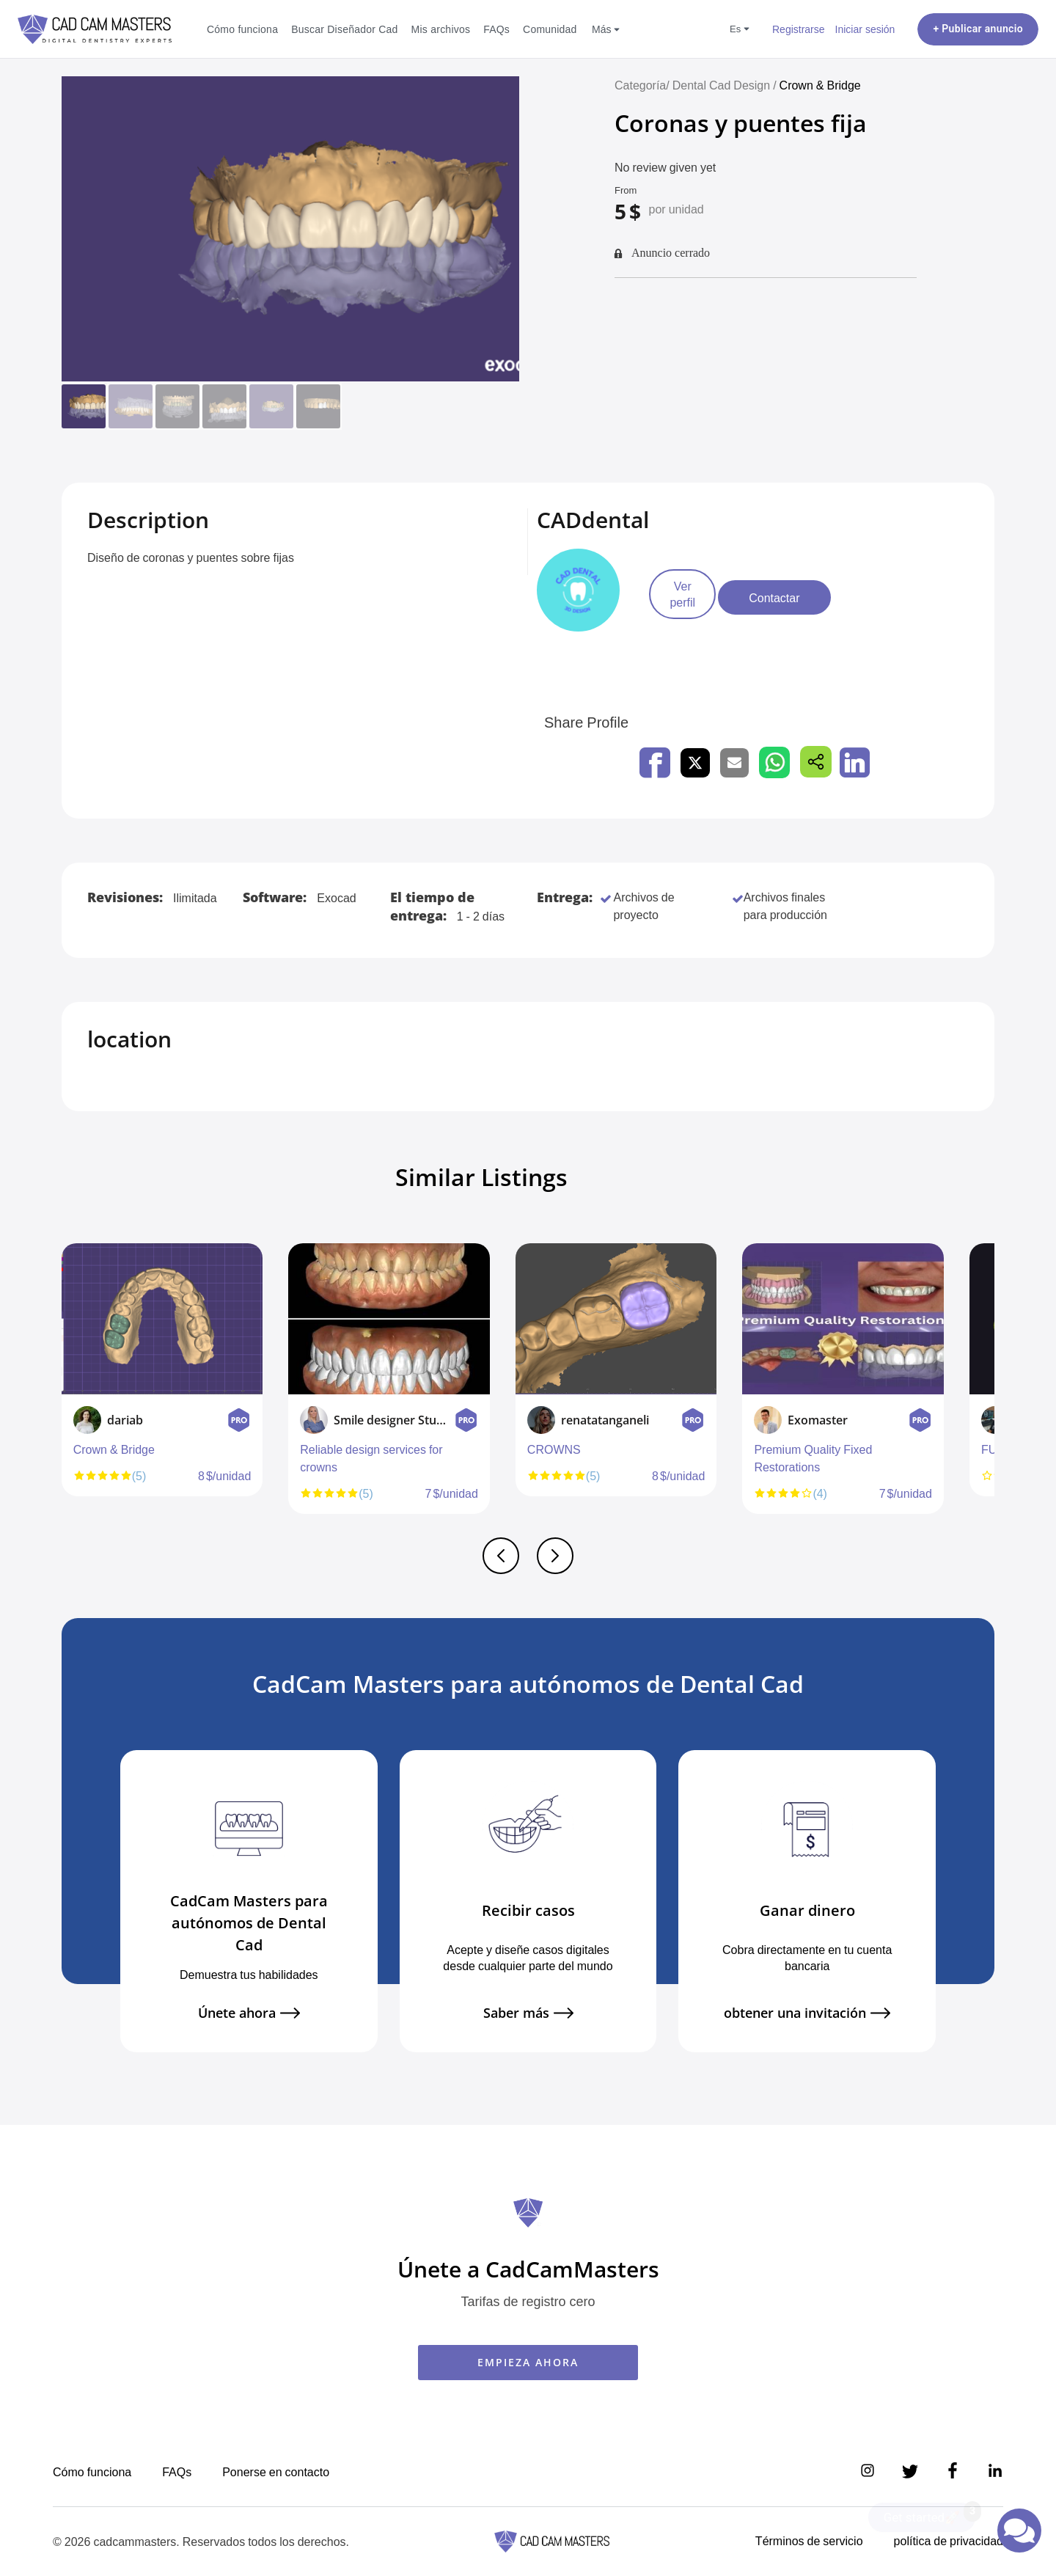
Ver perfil (697, 598)
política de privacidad (948, 2541)
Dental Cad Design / (726, 85)
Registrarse (798, 29)
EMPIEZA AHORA (528, 2362)
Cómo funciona (242, 29)
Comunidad (550, 29)
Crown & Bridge (820, 85)
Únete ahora (249, 2013)
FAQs (496, 29)
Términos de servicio (809, 2541)
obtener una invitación (807, 2013)
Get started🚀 (929, 2514)
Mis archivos (441, 29)
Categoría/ (642, 85)
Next (990, 1386)
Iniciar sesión (865, 29)
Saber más (528, 2013)
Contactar (819, 598)
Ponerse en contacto (275, 2472)
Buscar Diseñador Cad (344, 29)
